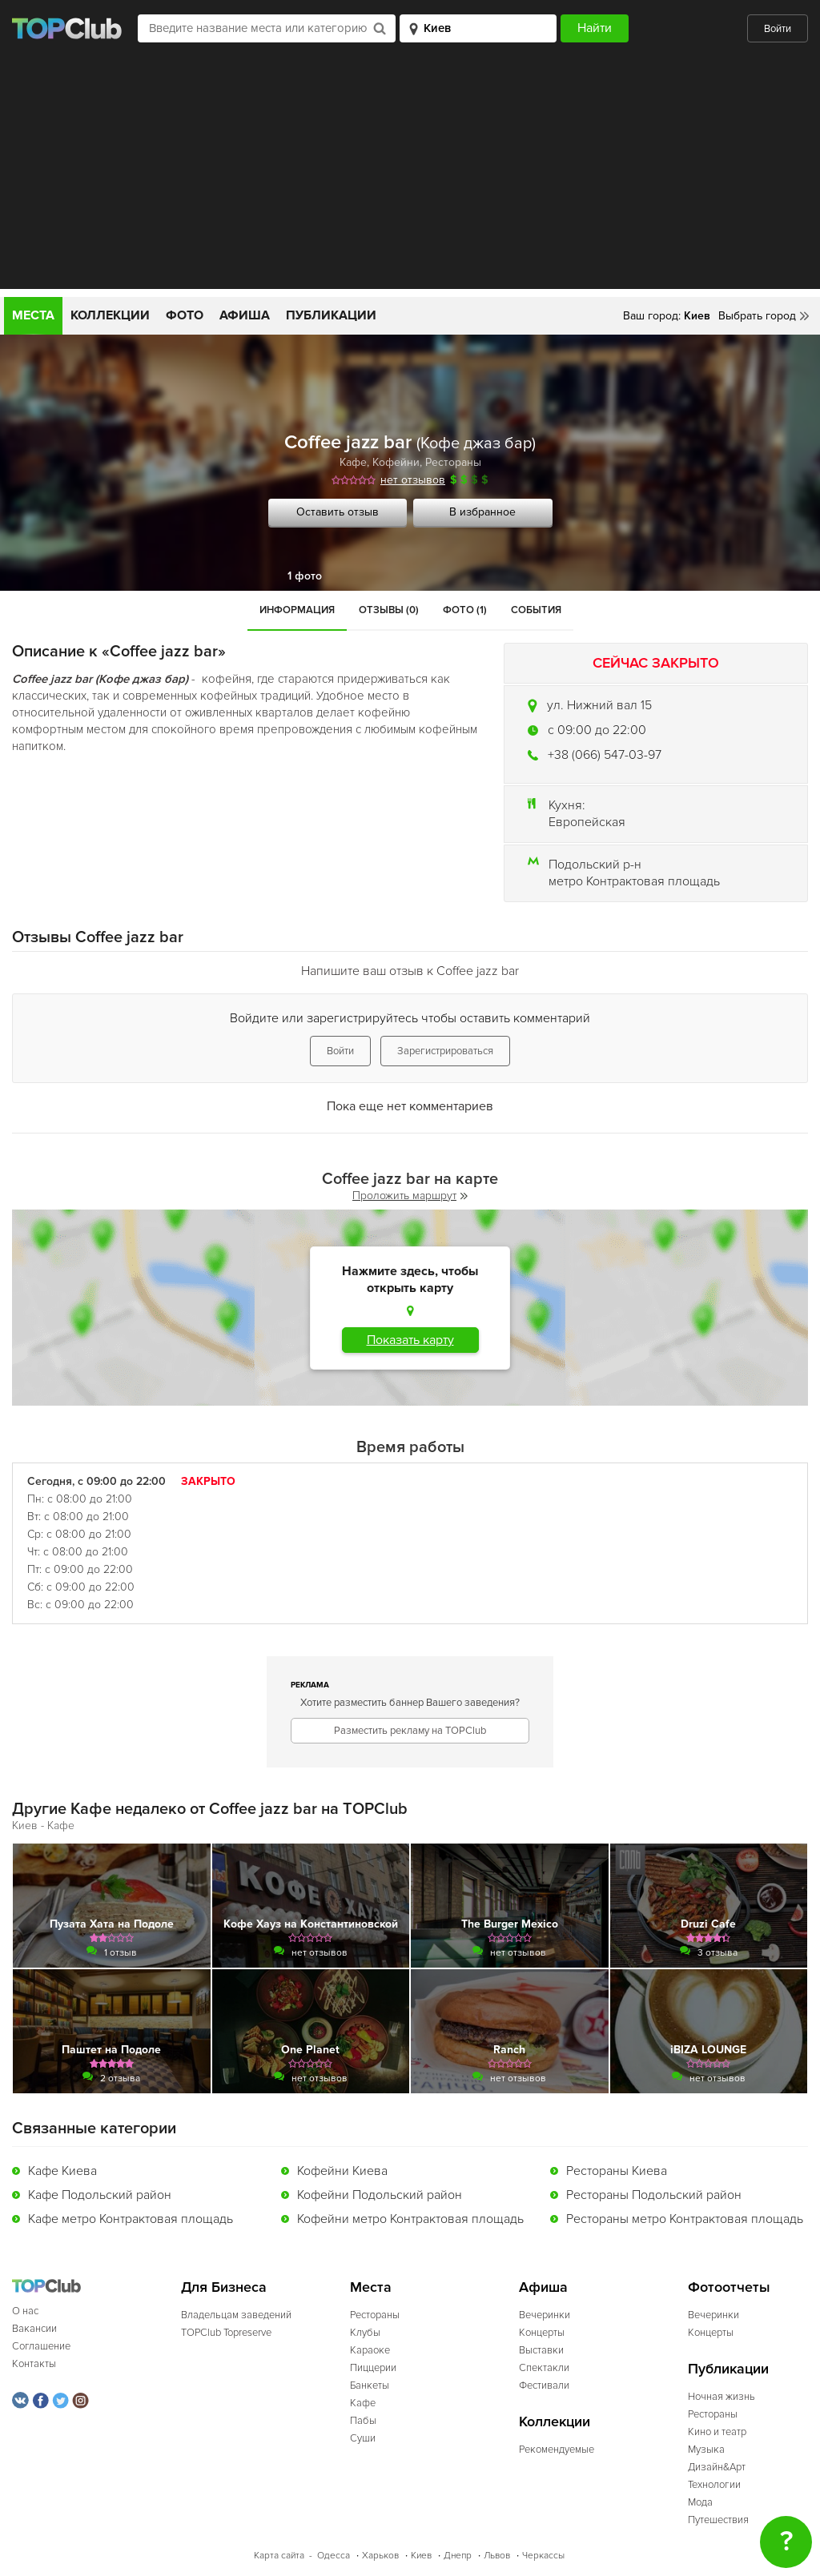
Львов (497, 2556)
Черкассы (543, 2556)
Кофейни (396, 462)
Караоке (370, 2350)
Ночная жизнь (721, 2396)
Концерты (542, 2332)
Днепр (458, 2556)
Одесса (333, 2556)
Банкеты (369, 2385)
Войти (777, 28)
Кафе (353, 462)
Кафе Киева (62, 2171)
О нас (25, 2311)
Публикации (331, 315)
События (536, 610)
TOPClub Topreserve (226, 2332)
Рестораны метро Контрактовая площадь (684, 2219)
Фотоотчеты (729, 2287)
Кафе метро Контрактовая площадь (130, 2219)
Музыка (706, 2449)
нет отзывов (412, 480)
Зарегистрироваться (445, 1051)
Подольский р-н (595, 865)
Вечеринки (544, 2315)
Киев (421, 2556)
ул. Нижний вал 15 (599, 705)
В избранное (482, 512)
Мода (700, 2502)
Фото (184, 315)
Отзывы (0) (389, 610)
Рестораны (453, 462)
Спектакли (544, 2367)
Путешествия (718, 2520)
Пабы (363, 2420)
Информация (297, 610)
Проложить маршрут (410, 1195)
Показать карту (410, 1340)
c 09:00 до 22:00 (597, 730)
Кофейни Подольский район (379, 2195)
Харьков (380, 2556)
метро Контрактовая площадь (634, 881)
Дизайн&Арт (717, 2467)
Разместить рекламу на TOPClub (410, 1730)
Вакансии (34, 2328)
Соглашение (41, 2346)
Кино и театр (717, 2432)
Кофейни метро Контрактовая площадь (410, 2219)
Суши (363, 2438)
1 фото (304, 576)
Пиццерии (373, 2367)
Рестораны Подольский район (654, 2195)
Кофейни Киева (342, 2171)
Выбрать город (757, 316)
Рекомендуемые (556, 2449)
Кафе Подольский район (99, 2195)
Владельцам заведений (236, 2315)
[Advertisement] (410, 177)
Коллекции (110, 315)
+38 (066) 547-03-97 (604, 755)
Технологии (714, 2484)
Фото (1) (465, 610)
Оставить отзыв (337, 512)
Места (33, 315)
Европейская (587, 822)
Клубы (365, 2332)
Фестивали (544, 2385)
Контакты (34, 2363)
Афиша (244, 315)
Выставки (541, 2350)
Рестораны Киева (616, 2171)
